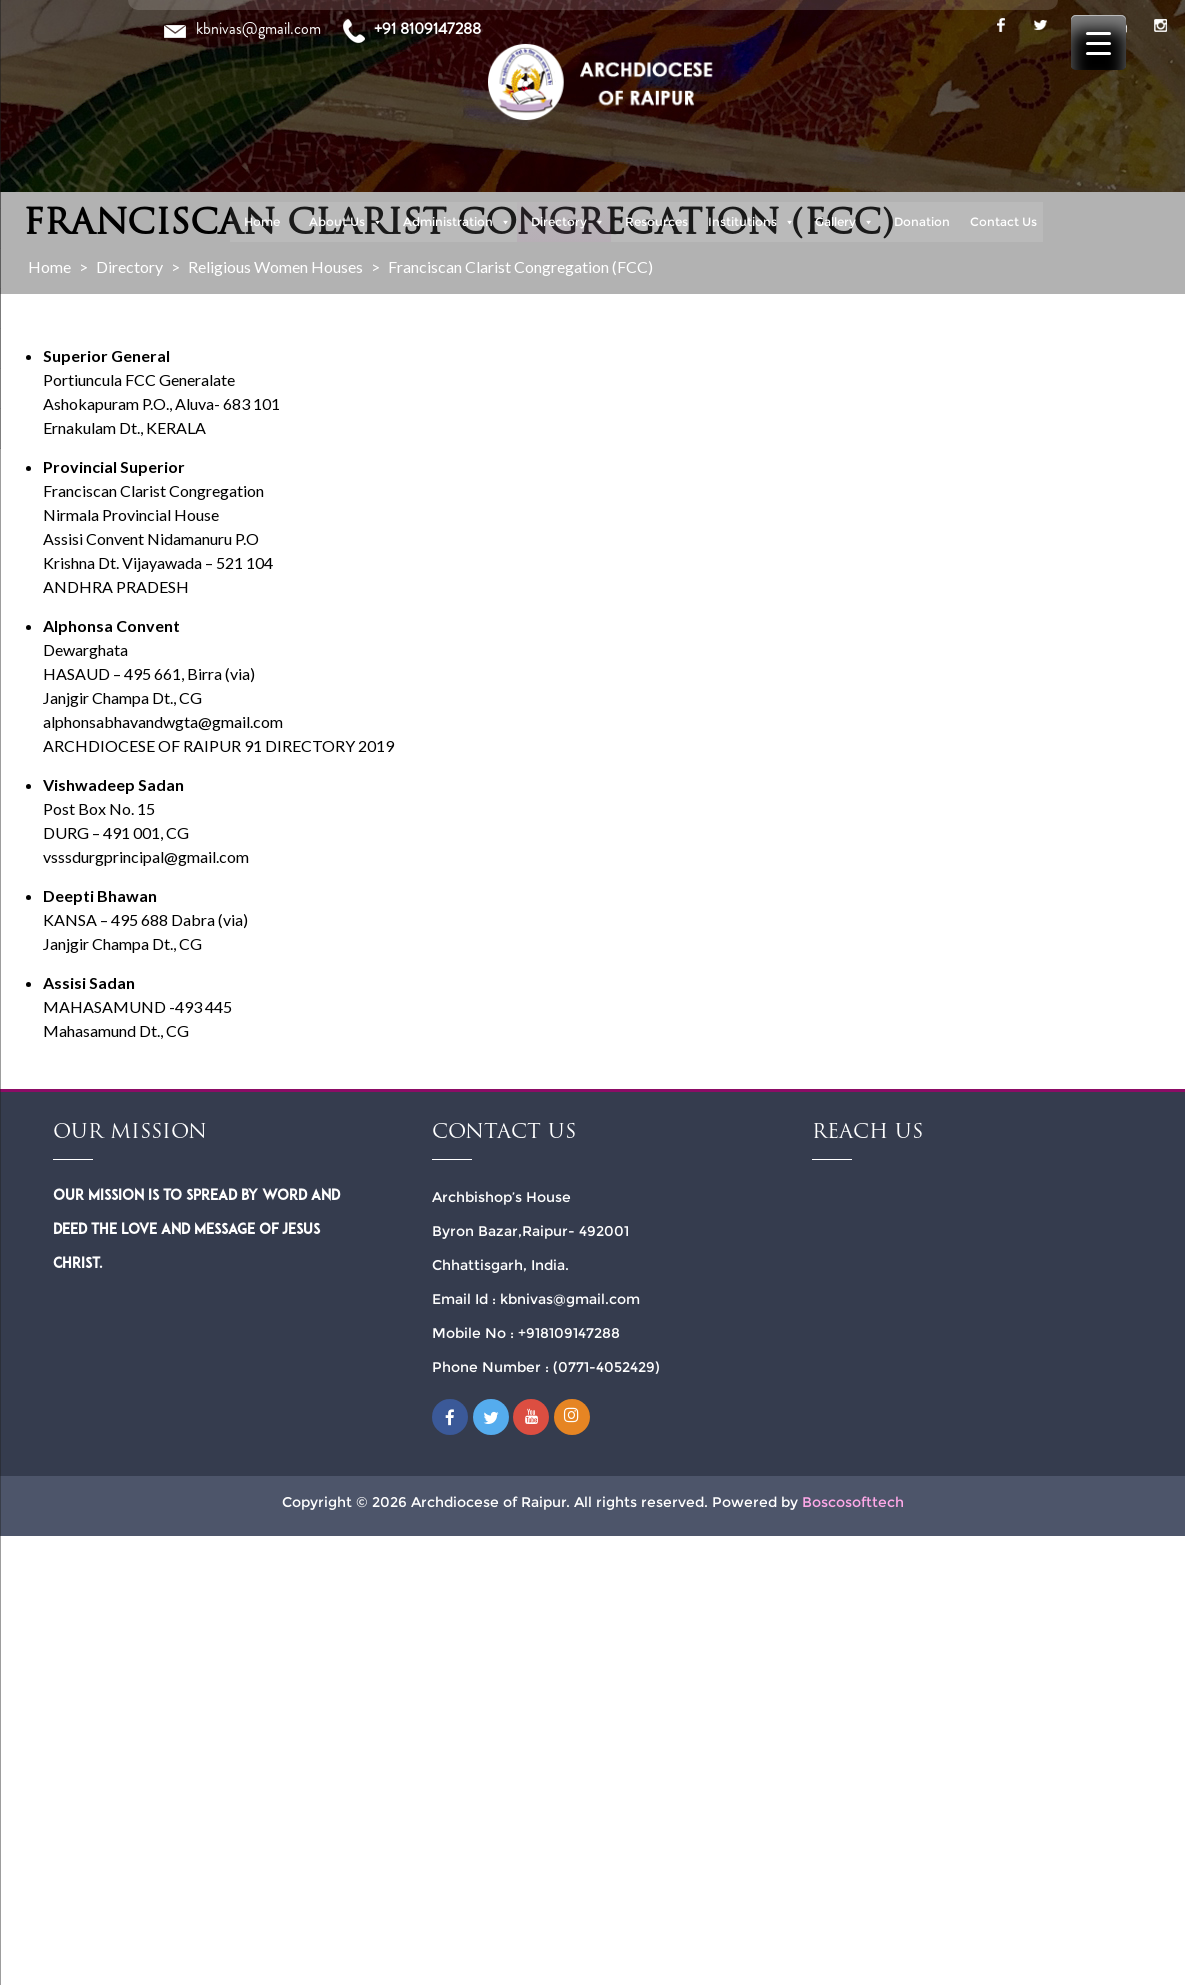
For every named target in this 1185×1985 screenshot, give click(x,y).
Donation (922, 221)
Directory (568, 222)
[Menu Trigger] (1098, 42)
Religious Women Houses (275, 266)
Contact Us (1003, 221)
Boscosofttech (853, 1502)
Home (262, 221)
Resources (656, 221)
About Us (346, 222)
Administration (457, 222)
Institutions (751, 222)
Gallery (844, 222)
